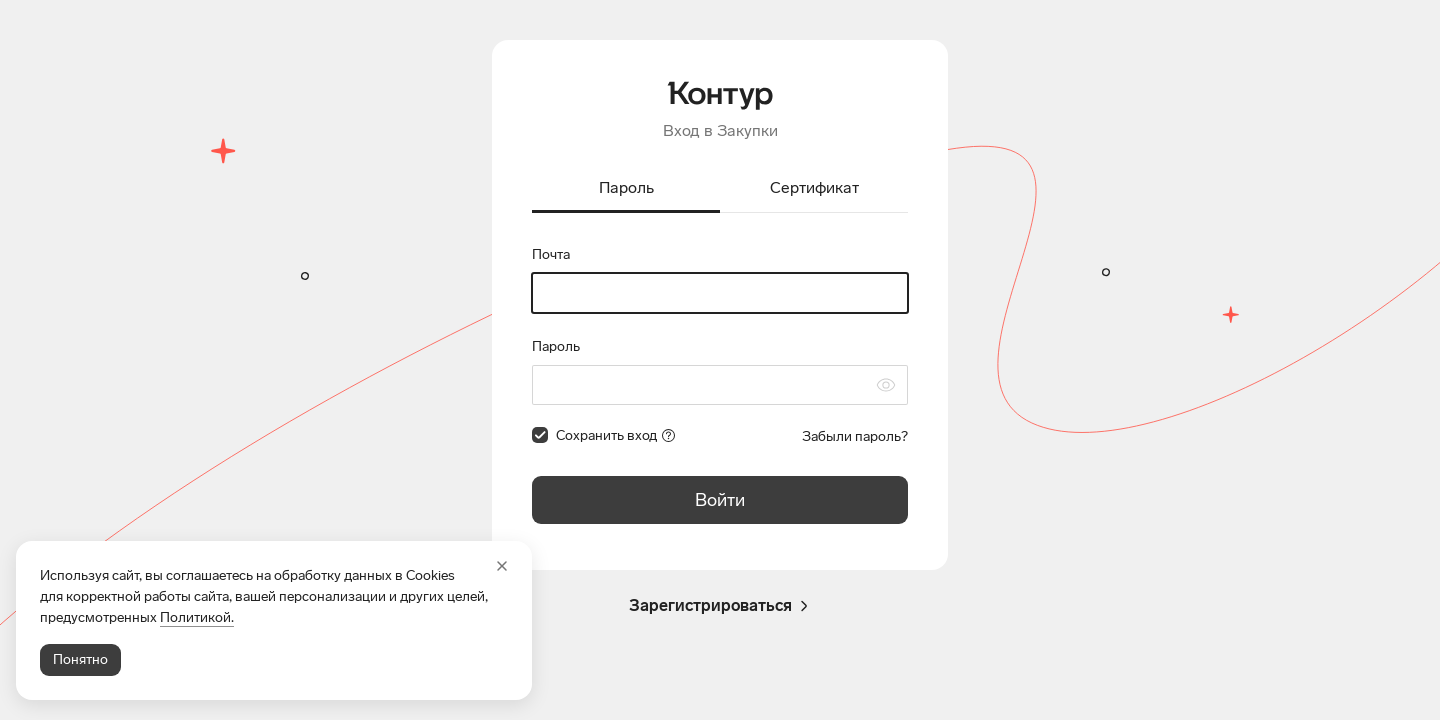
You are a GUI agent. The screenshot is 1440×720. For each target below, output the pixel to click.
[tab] (626, 189)
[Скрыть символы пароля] (886, 385)
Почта (551, 254)
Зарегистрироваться (720, 606)
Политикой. (197, 617)
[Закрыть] (502, 566)
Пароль (556, 346)
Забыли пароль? (855, 436)
